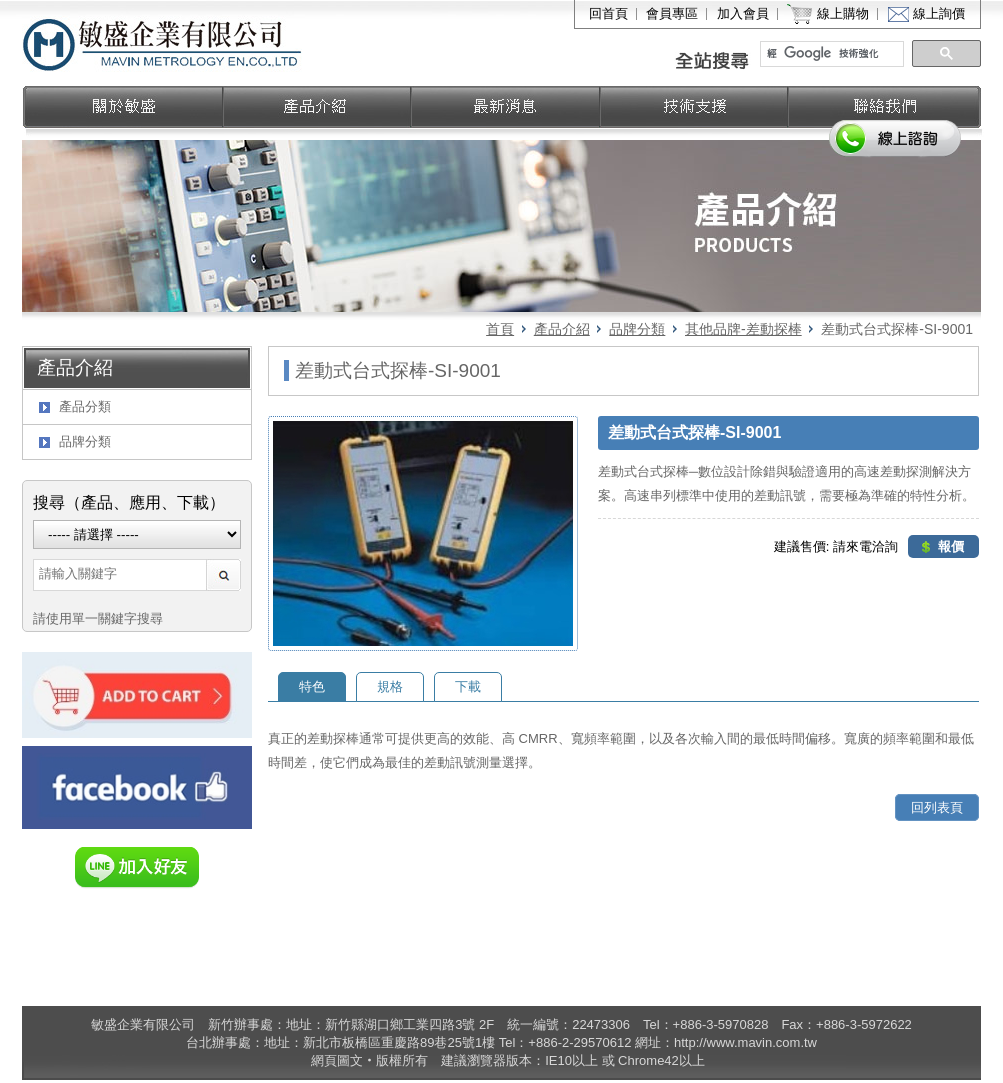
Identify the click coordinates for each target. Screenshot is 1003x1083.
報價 (951, 546)
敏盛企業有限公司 (163, 43)
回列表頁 (937, 807)
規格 (390, 686)
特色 (312, 686)
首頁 (500, 329)
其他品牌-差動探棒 (743, 329)
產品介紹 (562, 329)
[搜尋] (833, 54)
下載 (468, 686)
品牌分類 (637, 329)
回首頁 (608, 13)
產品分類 (85, 406)
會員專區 (672, 13)
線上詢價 (939, 13)
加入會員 (743, 13)
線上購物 (843, 13)
